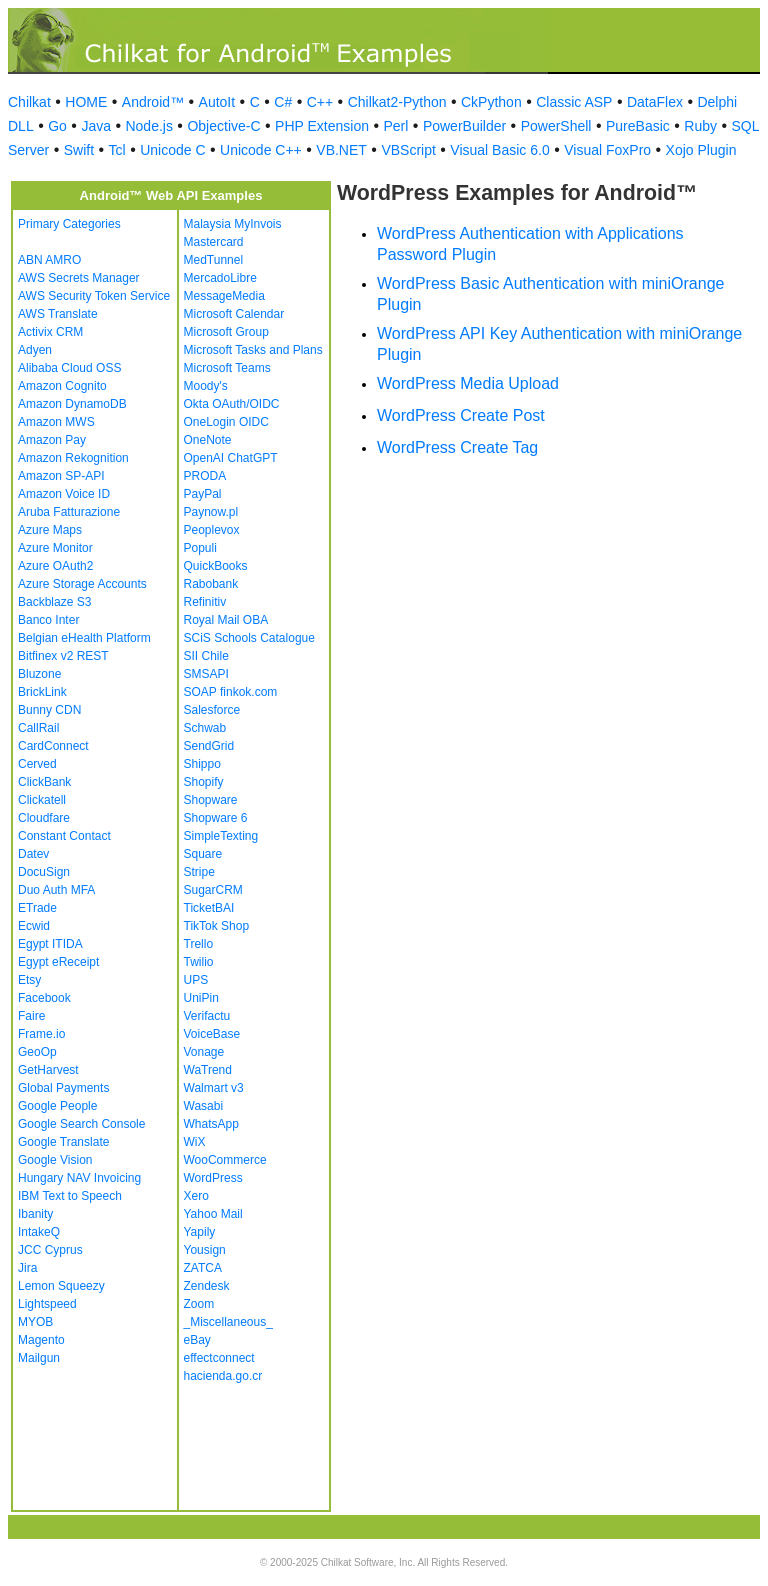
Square (203, 854)
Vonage (204, 1052)
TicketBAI (209, 908)
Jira (27, 1268)
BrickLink (42, 692)
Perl (395, 126)
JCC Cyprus (50, 1250)
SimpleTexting (221, 836)
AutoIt (217, 102)
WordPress (213, 1178)
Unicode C (172, 150)
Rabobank (211, 584)
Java (96, 126)
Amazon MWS (56, 422)
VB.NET (341, 150)
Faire (31, 1016)
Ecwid (34, 926)
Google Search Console (81, 1124)
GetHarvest (48, 1070)
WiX (195, 1142)
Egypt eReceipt (58, 962)
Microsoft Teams (227, 368)
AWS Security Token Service (94, 296)
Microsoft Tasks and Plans (253, 350)
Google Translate (63, 1142)
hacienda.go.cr (223, 1376)
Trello (199, 944)
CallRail (38, 728)
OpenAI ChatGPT (231, 458)
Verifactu (207, 1016)
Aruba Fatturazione (69, 512)
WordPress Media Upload (468, 383)
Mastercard (214, 242)
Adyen (35, 350)
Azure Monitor (55, 548)
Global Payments (63, 1088)
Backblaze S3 (54, 602)
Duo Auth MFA (56, 890)
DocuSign (44, 872)
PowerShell (556, 126)
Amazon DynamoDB (72, 404)
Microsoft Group (226, 332)
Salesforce (212, 710)
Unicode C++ (261, 150)
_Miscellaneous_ (228, 1322)
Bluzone (39, 674)
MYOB (35, 1322)
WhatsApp (211, 1124)
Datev (33, 854)
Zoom (199, 1304)
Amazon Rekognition (73, 458)
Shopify (204, 782)
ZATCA (203, 1268)
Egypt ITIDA (50, 944)
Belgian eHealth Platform (84, 638)
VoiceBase (212, 1034)
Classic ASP (574, 102)
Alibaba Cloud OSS (69, 368)
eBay (197, 1340)
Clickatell (42, 800)
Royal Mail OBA (226, 620)
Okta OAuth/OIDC (232, 404)
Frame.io (41, 1034)
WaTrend (208, 1070)
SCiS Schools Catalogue (249, 638)
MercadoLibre (220, 278)
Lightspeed (47, 1304)
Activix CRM (50, 332)
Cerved (37, 764)
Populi (200, 548)
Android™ (153, 102)
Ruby (700, 126)
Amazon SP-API (61, 476)
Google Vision (55, 1160)
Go (57, 126)
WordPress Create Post (461, 415)
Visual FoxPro (607, 150)
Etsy (29, 980)
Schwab (205, 728)
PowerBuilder (464, 126)
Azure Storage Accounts (82, 584)
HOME (86, 102)
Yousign (205, 1250)
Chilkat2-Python (397, 102)
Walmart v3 (214, 1088)
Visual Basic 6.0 (499, 150)
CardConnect (53, 746)
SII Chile (206, 656)
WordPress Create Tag (457, 447)
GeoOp (37, 1052)
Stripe (199, 872)
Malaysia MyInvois (233, 224)
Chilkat (29, 102)
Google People (57, 1106)
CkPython (491, 102)
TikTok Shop (217, 926)
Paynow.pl (211, 512)
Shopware (211, 800)
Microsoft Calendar (234, 314)
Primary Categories (69, 224)
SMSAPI (206, 674)
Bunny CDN (49, 710)
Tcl (117, 150)
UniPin (201, 998)
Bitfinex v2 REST (63, 656)
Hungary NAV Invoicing (79, 1178)
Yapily (200, 1232)
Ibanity (35, 1214)
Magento (41, 1340)
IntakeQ (39, 1232)
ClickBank (44, 782)
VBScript (408, 150)
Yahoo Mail (213, 1214)
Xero (196, 1196)
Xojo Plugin (701, 150)
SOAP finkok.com (231, 692)
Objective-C (223, 126)
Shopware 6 (216, 818)
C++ (320, 102)
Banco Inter (48, 620)
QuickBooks (216, 566)
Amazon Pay (52, 440)
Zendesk (207, 1286)
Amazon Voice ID (64, 494)
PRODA (205, 476)
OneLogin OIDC (226, 422)
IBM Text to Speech (70, 1196)
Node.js (148, 126)
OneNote (208, 440)
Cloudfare (44, 818)
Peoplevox (212, 530)
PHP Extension (322, 126)
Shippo (202, 764)
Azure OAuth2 (55, 566)
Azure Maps (50, 530)
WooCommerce (225, 1160)
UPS (196, 980)
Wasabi (204, 1106)
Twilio (199, 962)
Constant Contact (64, 836)
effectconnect (219, 1358)
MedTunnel (214, 260)
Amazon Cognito (62, 386)
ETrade (37, 908)
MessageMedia (224, 296)
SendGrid (209, 746)
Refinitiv (205, 602)
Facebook (44, 998)
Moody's (206, 386)
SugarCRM (213, 890)
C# (283, 102)
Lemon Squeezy (61, 1286)
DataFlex (655, 102)
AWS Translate (58, 314)
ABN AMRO (49, 260)
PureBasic (638, 126)
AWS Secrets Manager (79, 278)
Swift (79, 150)
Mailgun (39, 1358)
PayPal (203, 494)
